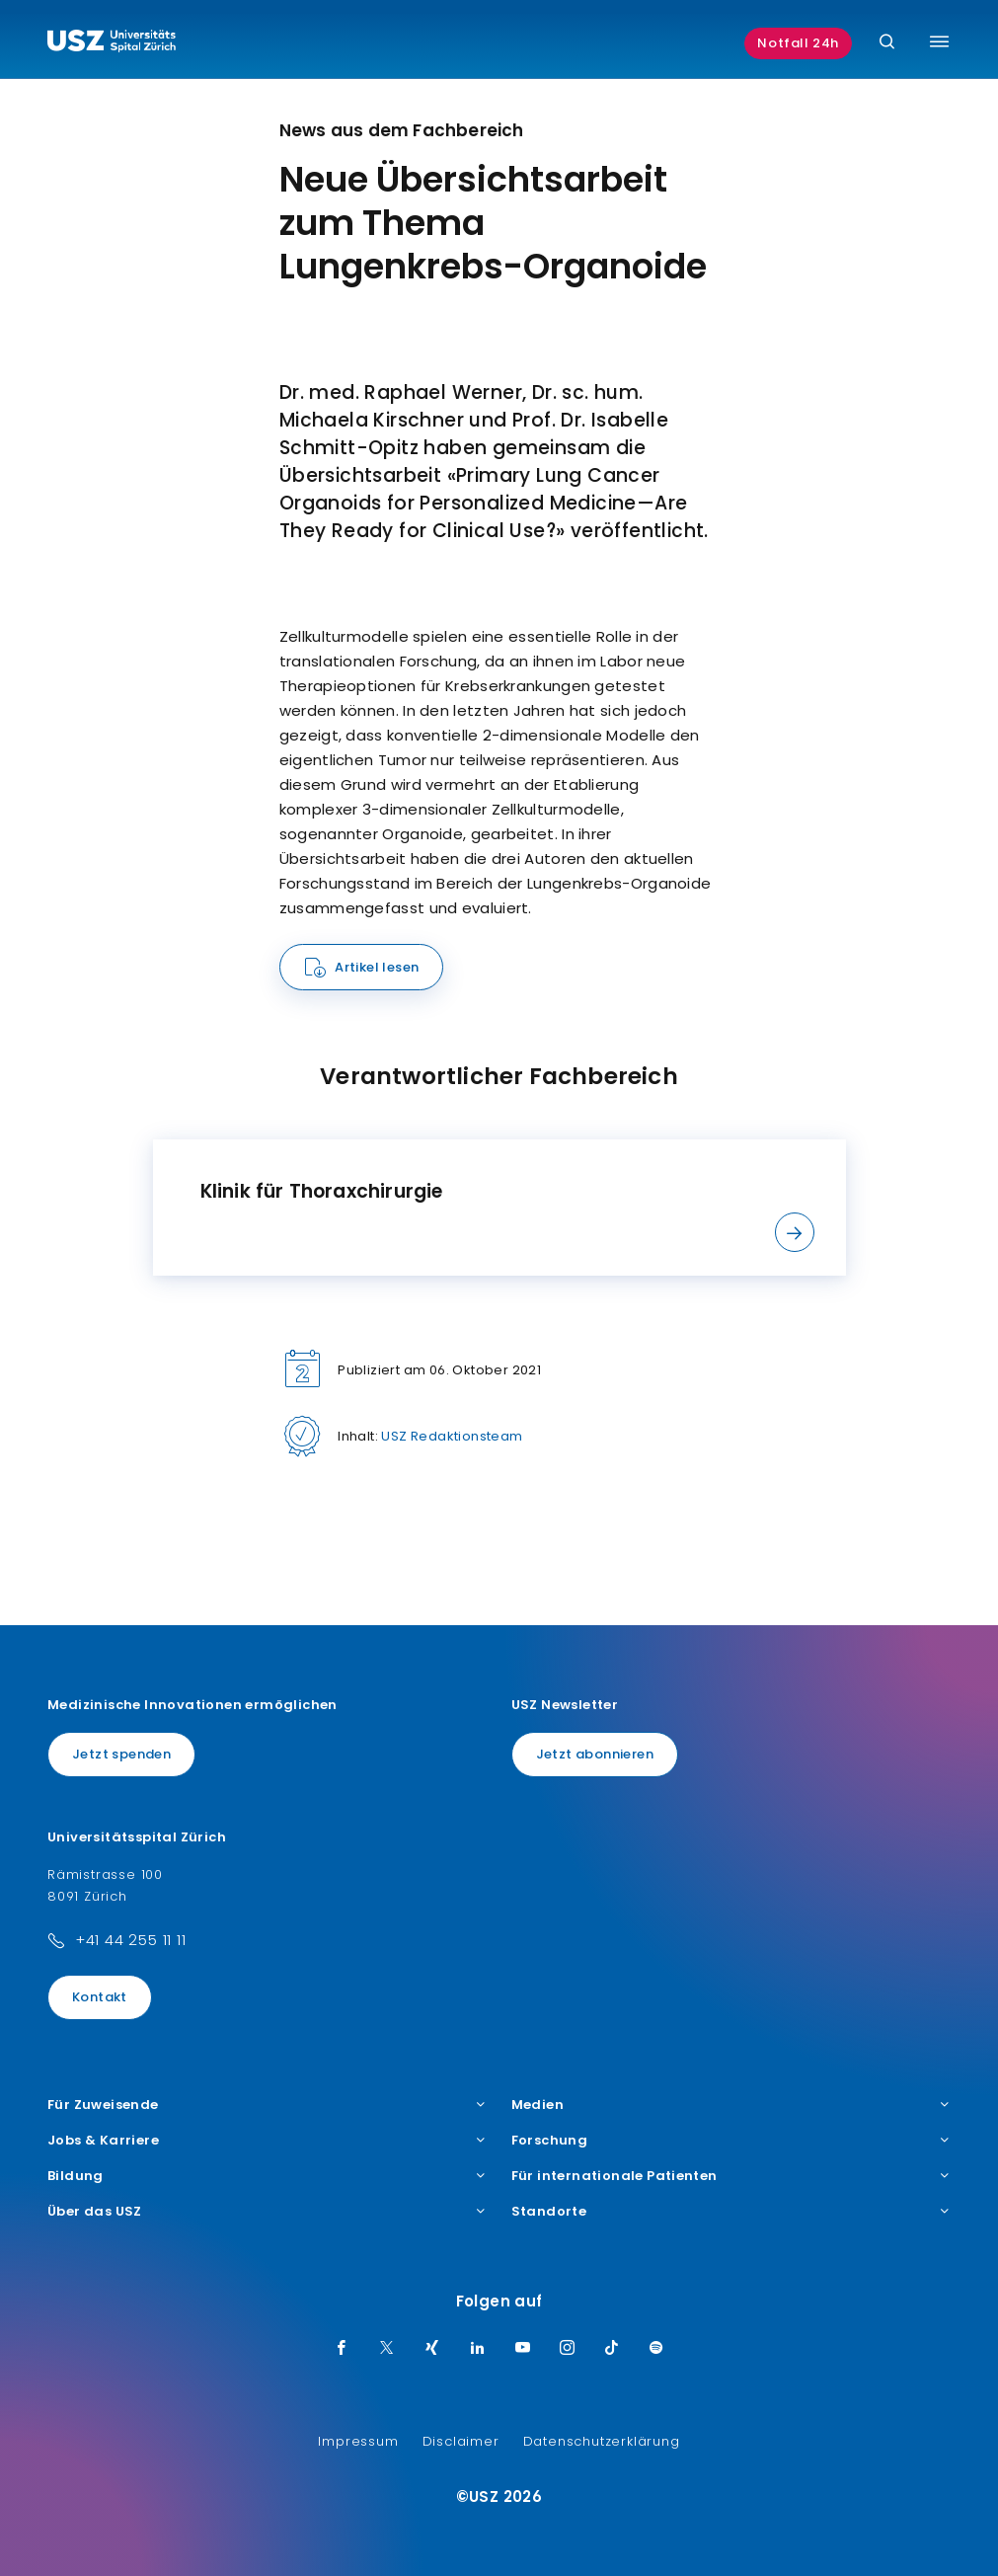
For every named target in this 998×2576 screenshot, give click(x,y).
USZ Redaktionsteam (451, 1436)
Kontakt (99, 1997)
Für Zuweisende (267, 2105)
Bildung (267, 2176)
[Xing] (432, 2349)
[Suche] (887, 43)
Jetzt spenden (121, 1754)
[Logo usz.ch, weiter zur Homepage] (111, 43)
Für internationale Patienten (731, 2176)
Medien (731, 2105)
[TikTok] (612, 2349)
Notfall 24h (798, 43)
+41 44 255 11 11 (131, 1939)
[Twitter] (387, 2349)
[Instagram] (568, 2349)
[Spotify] (656, 2349)
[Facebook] (341, 2349)
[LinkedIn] (478, 2349)
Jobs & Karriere (267, 2140)
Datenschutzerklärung (601, 2441)
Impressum (358, 2441)
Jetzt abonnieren (594, 1754)
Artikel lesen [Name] (377, 967)
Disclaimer (460, 2441)
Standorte (731, 2212)
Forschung (731, 2140)
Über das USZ (267, 2212)
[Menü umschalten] (939, 41)
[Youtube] (523, 2349)
